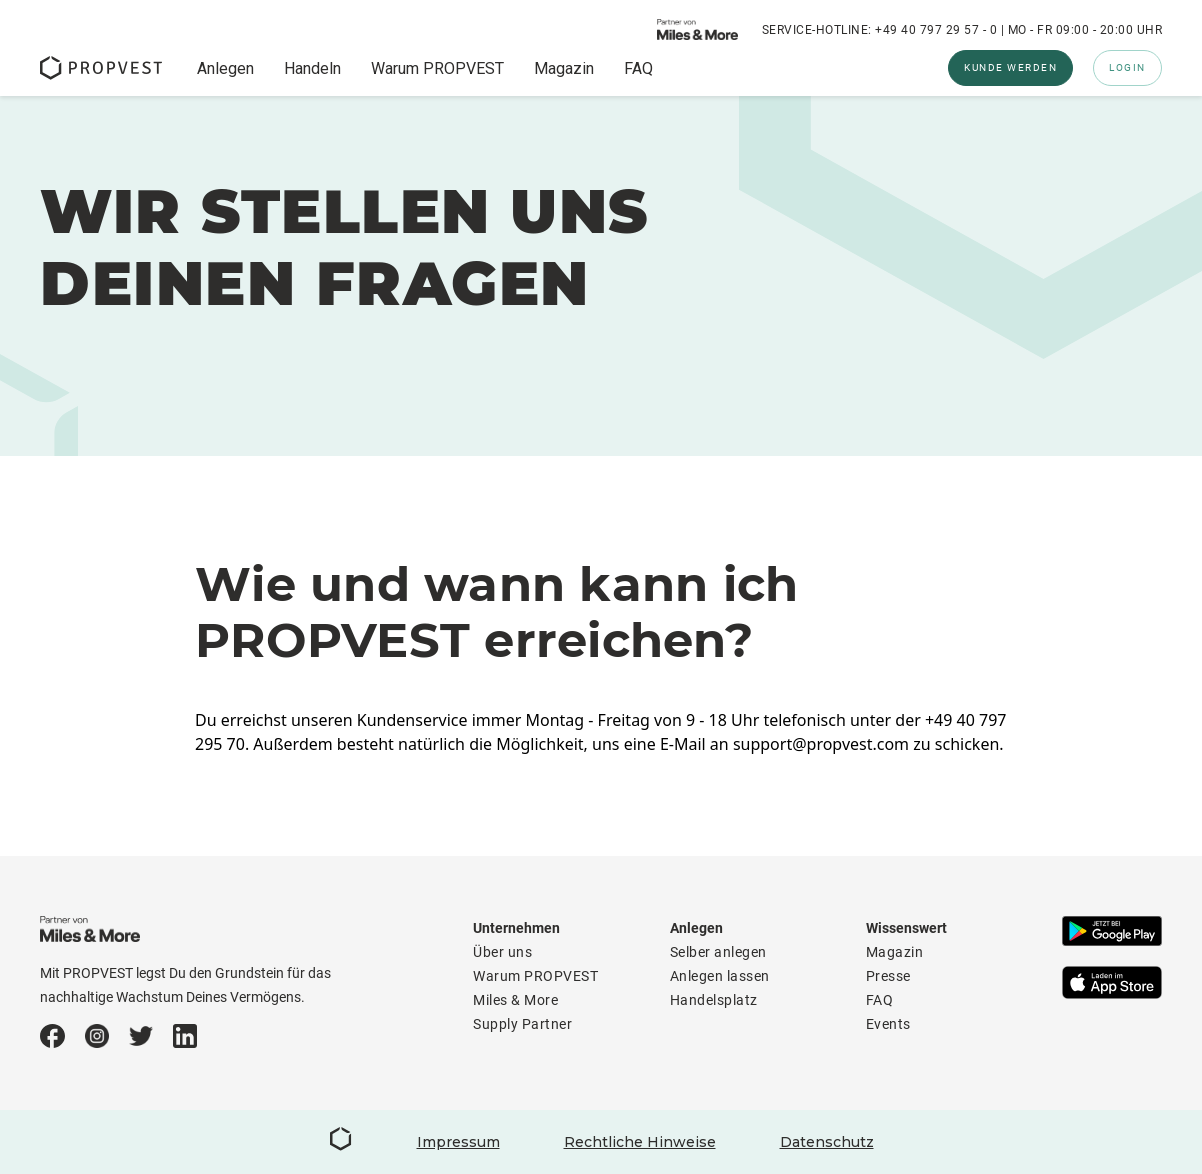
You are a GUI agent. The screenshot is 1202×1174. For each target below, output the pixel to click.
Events (888, 1024)
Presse (888, 976)
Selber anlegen (718, 952)
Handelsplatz (714, 1000)
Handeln (312, 69)
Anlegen (225, 69)
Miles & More (515, 1000)
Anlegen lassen (720, 976)
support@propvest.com (821, 744)
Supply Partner (522, 1024)
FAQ (638, 69)
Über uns (502, 952)
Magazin (564, 69)
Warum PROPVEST (437, 69)
